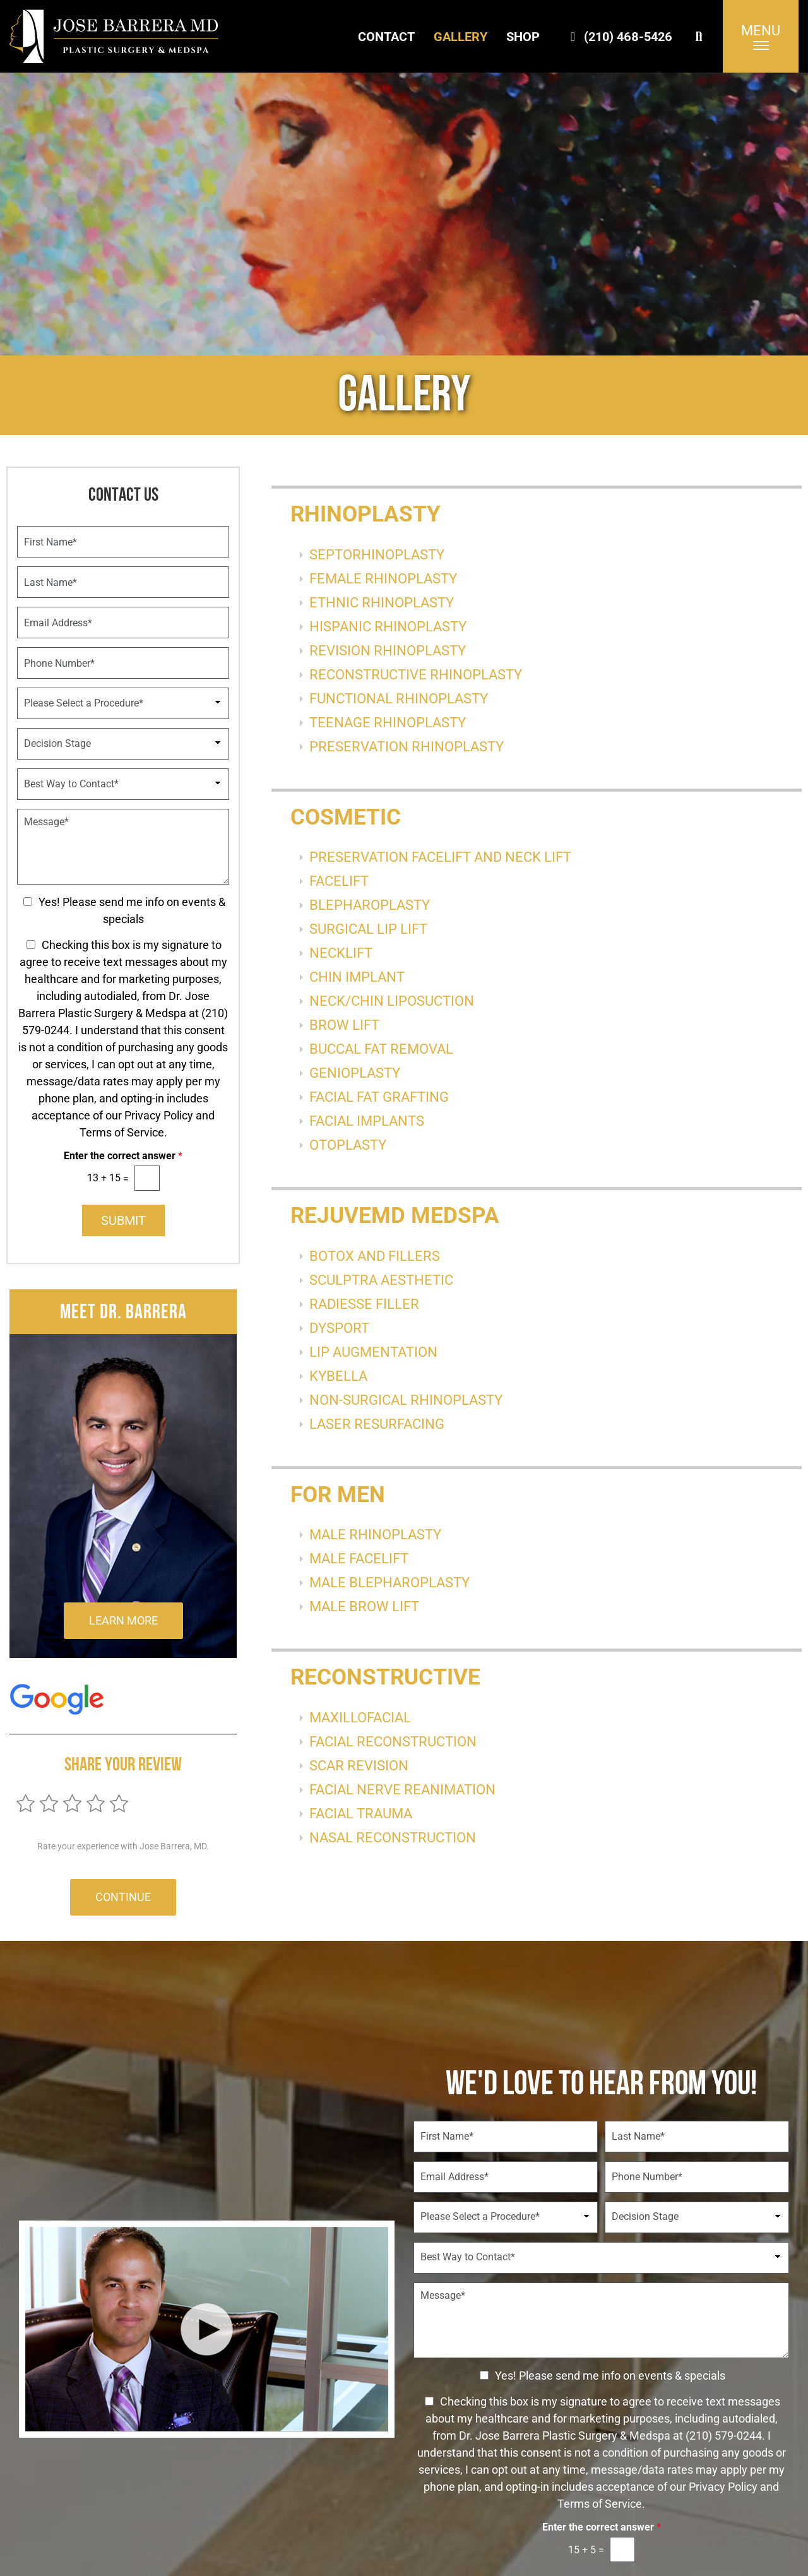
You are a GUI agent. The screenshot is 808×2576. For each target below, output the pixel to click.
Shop (523, 36)
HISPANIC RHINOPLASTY (387, 627)
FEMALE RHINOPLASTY (383, 579)
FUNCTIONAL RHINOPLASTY (398, 699)
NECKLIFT (340, 953)
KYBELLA (338, 1376)
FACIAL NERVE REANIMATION (402, 1790)
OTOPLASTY (347, 1145)
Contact (386, 36)
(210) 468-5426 (618, 36)
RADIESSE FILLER (364, 1304)
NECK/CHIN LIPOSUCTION (391, 1001)
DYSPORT (339, 1328)
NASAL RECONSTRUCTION (392, 1838)
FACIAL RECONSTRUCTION (393, 1742)
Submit (123, 1220)
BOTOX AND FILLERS (374, 1256)
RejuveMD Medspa (394, 1216)
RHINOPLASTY (365, 514)
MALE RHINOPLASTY (375, 1534)
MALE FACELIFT (358, 1558)
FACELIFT (339, 881)
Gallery (460, 36)
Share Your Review (123, 1763)
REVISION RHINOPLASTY (387, 651)
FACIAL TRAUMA (360, 1814)
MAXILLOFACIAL (360, 1718)
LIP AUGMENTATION (373, 1352)
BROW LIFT (344, 1025)
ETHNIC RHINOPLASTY (381, 603)
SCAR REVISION (358, 1766)
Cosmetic (345, 817)
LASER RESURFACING (376, 1424)
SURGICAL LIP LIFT (368, 929)
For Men (337, 1495)
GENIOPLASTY (354, 1073)
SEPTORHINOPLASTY (376, 555)
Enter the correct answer (123, 1156)
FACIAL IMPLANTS (366, 1121)
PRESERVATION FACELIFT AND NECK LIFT (440, 857)
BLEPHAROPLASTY (369, 905)
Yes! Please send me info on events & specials (610, 2375)
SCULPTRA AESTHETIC (381, 1280)
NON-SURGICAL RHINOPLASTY (405, 1400)
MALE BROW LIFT (364, 1606)
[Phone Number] (123, 663)
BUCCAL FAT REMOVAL (381, 1049)
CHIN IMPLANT (357, 977)
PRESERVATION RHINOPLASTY (406, 746)
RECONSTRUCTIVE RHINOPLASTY (415, 675)
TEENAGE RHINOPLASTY (387, 722)
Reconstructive (385, 1677)
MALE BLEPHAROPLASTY (389, 1582)
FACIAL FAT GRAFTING (379, 1097)
